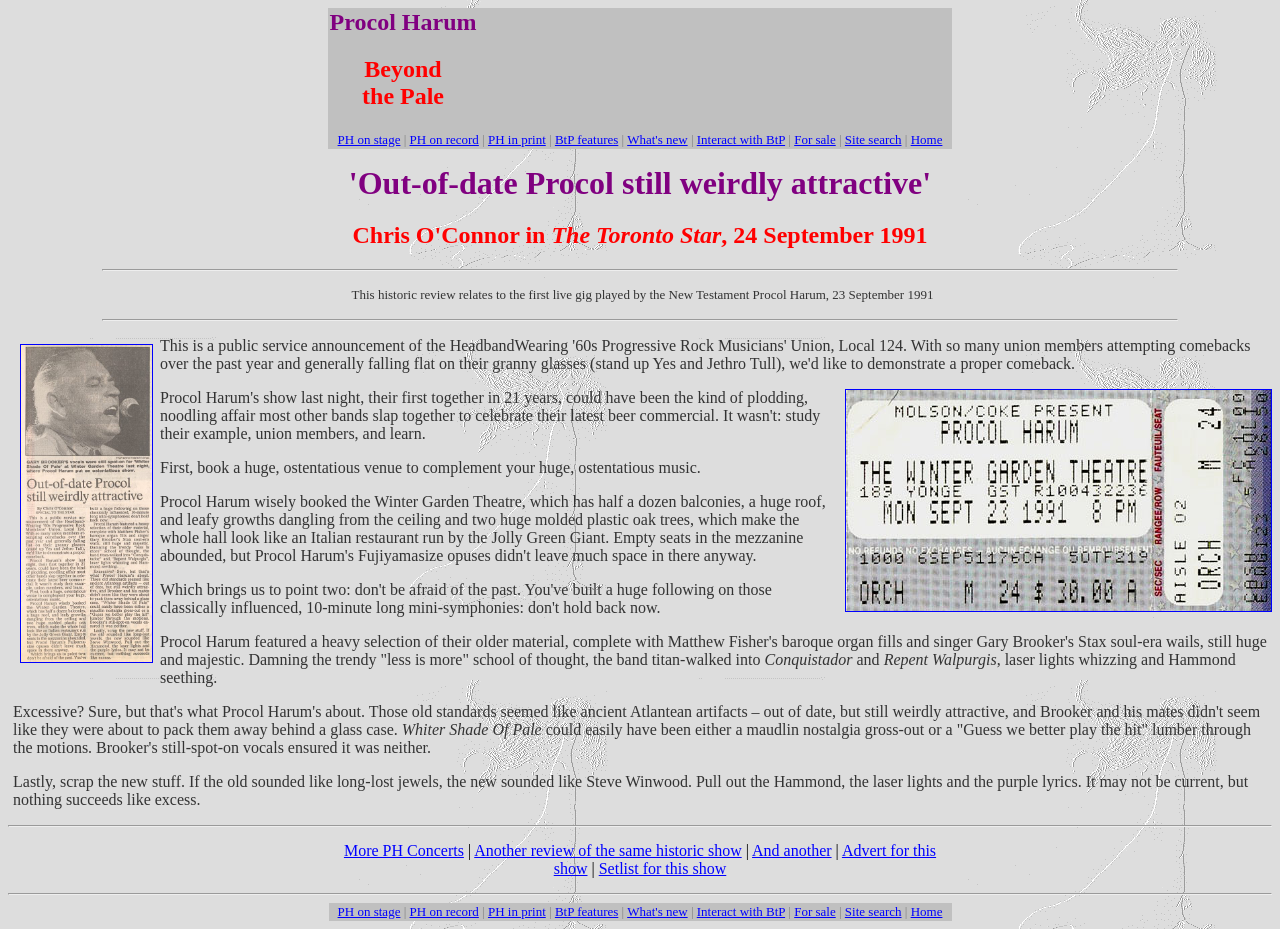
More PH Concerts (404, 850)
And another (792, 850)
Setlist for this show (663, 868)
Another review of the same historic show (607, 850)
